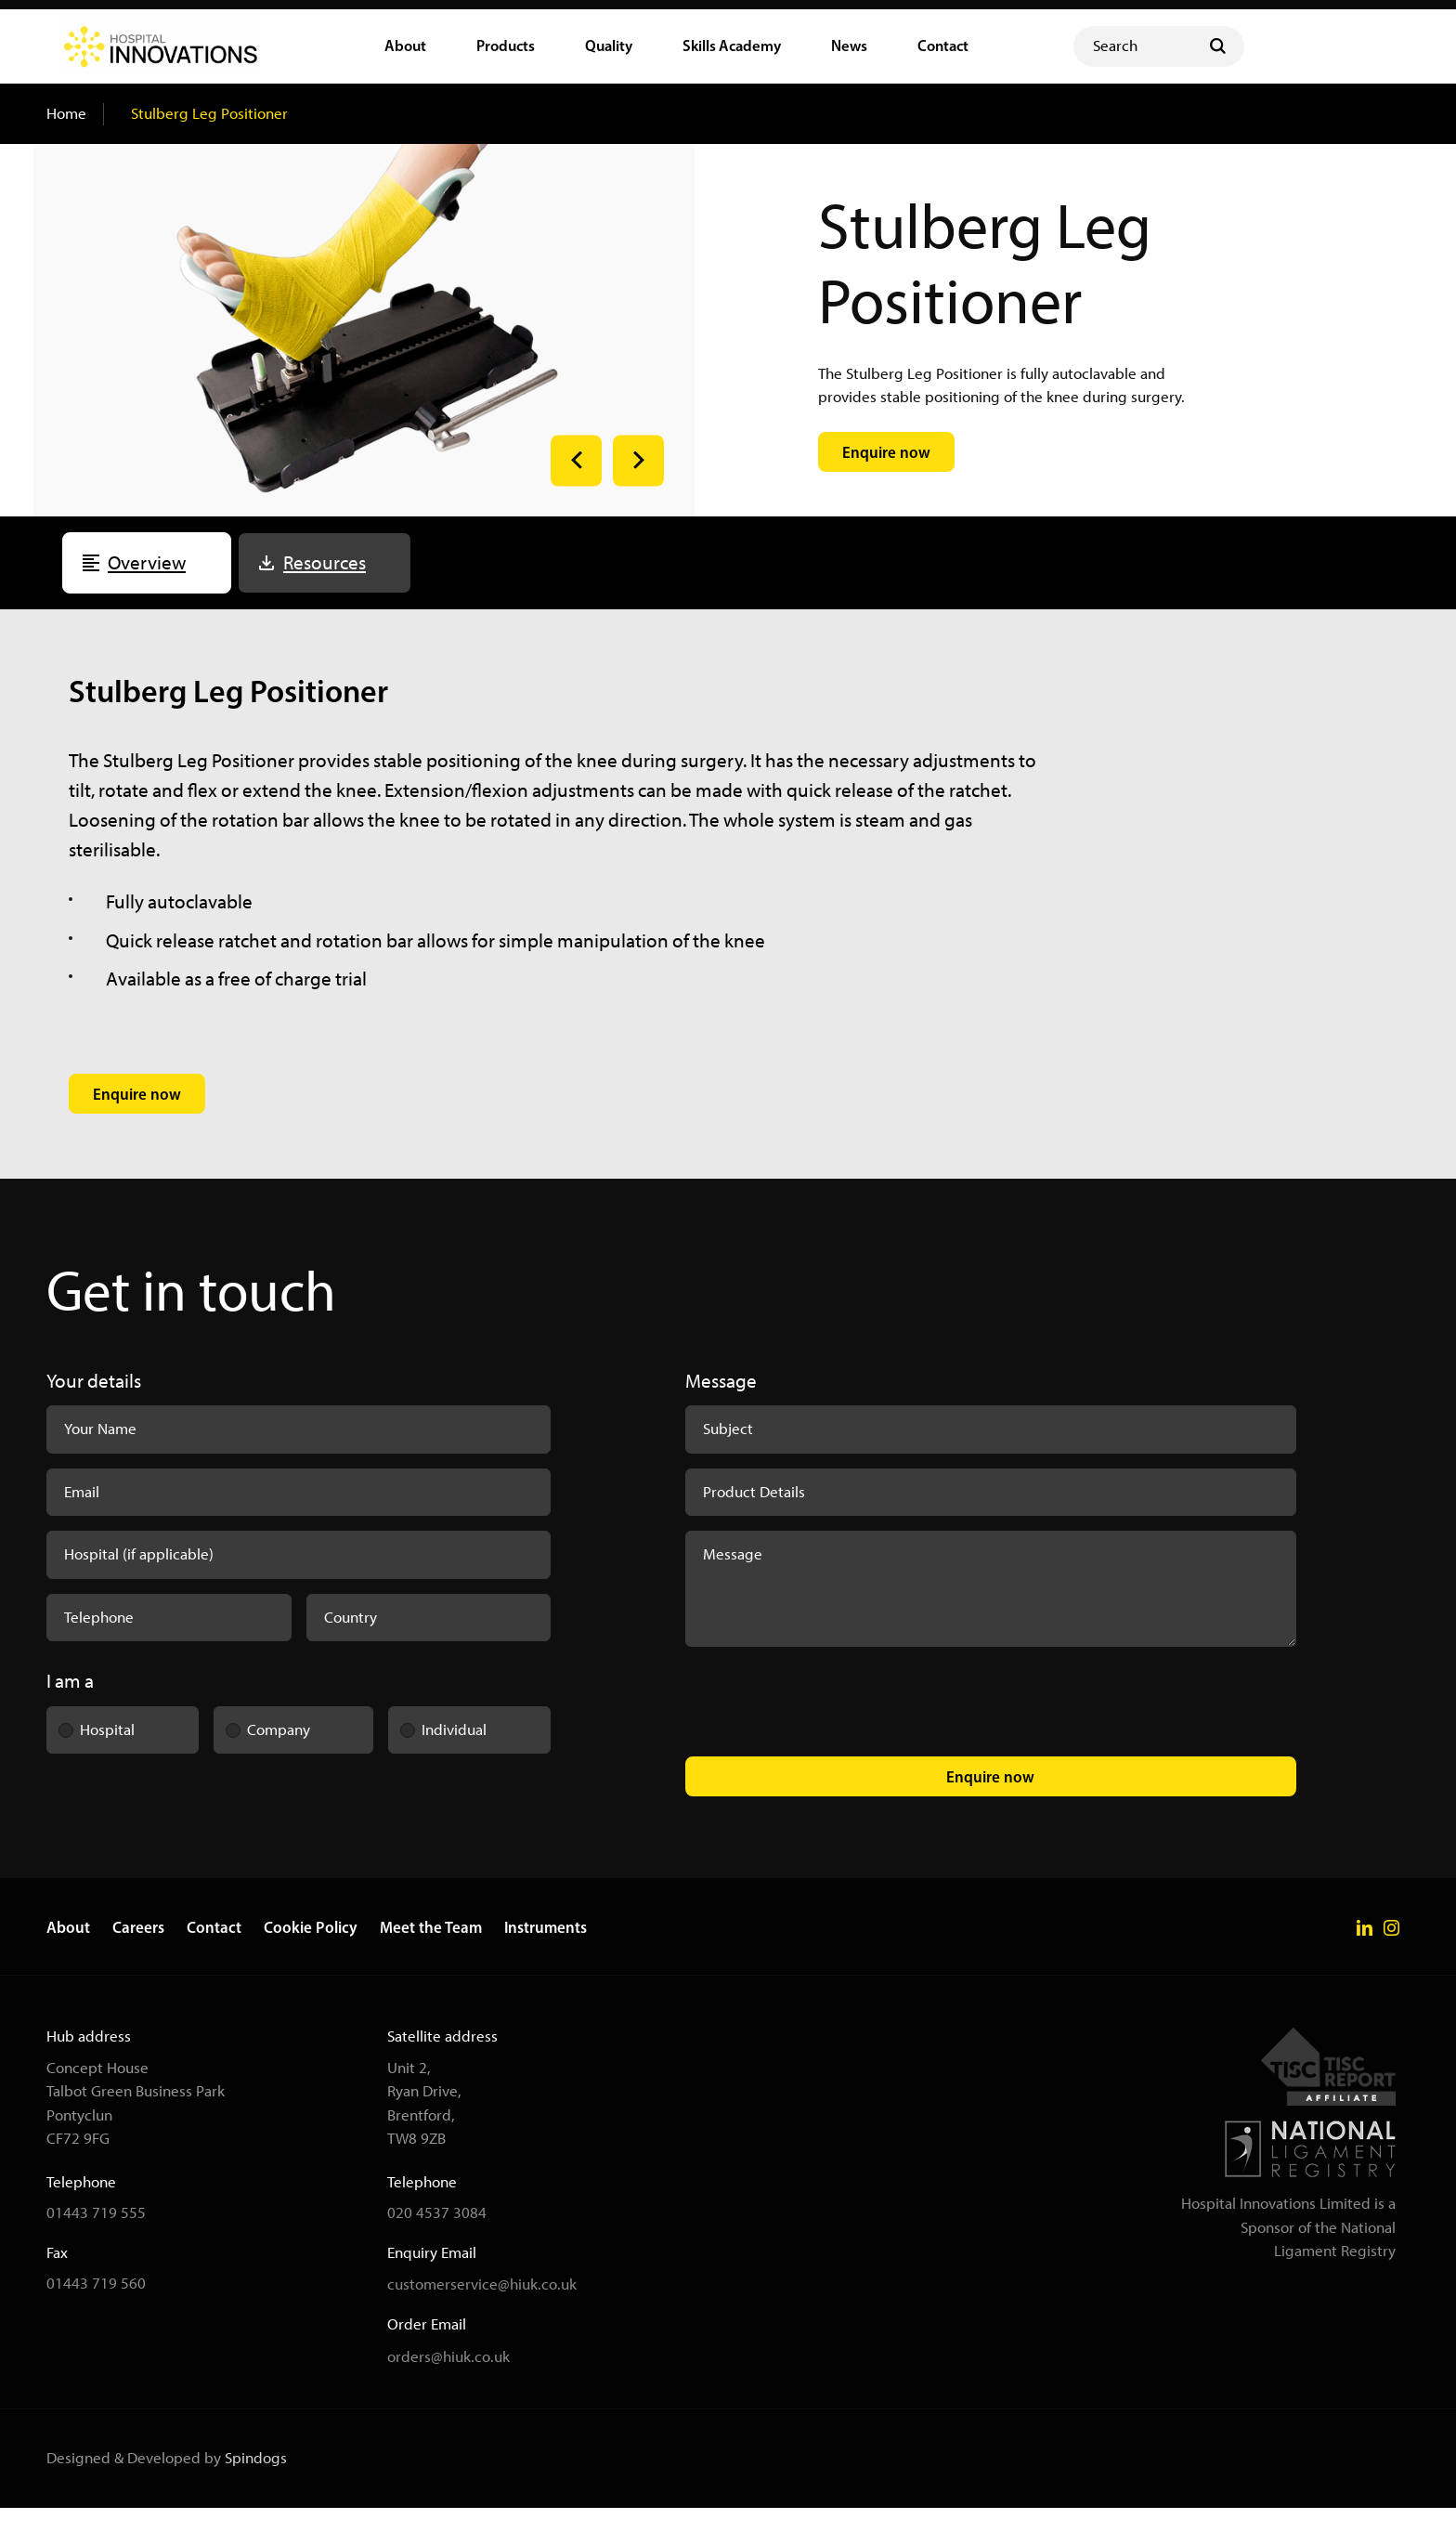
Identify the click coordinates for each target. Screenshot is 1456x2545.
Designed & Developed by (166, 2495)
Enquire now (990, 1813)
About (68, 1965)
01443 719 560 (96, 2320)
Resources (324, 599)
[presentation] (826, 1742)
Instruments (545, 1965)
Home (66, 150)
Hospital (91, 1760)
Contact (214, 1965)
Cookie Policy (311, 1965)
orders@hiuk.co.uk (448, 2393)
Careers (138, 1965)
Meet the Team (431, 1965)
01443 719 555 (96, 2249)
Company (262, 1760)
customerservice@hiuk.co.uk (482, 2322)
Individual (438, 1760)
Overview (147, 599)
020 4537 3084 (437, 2249)
